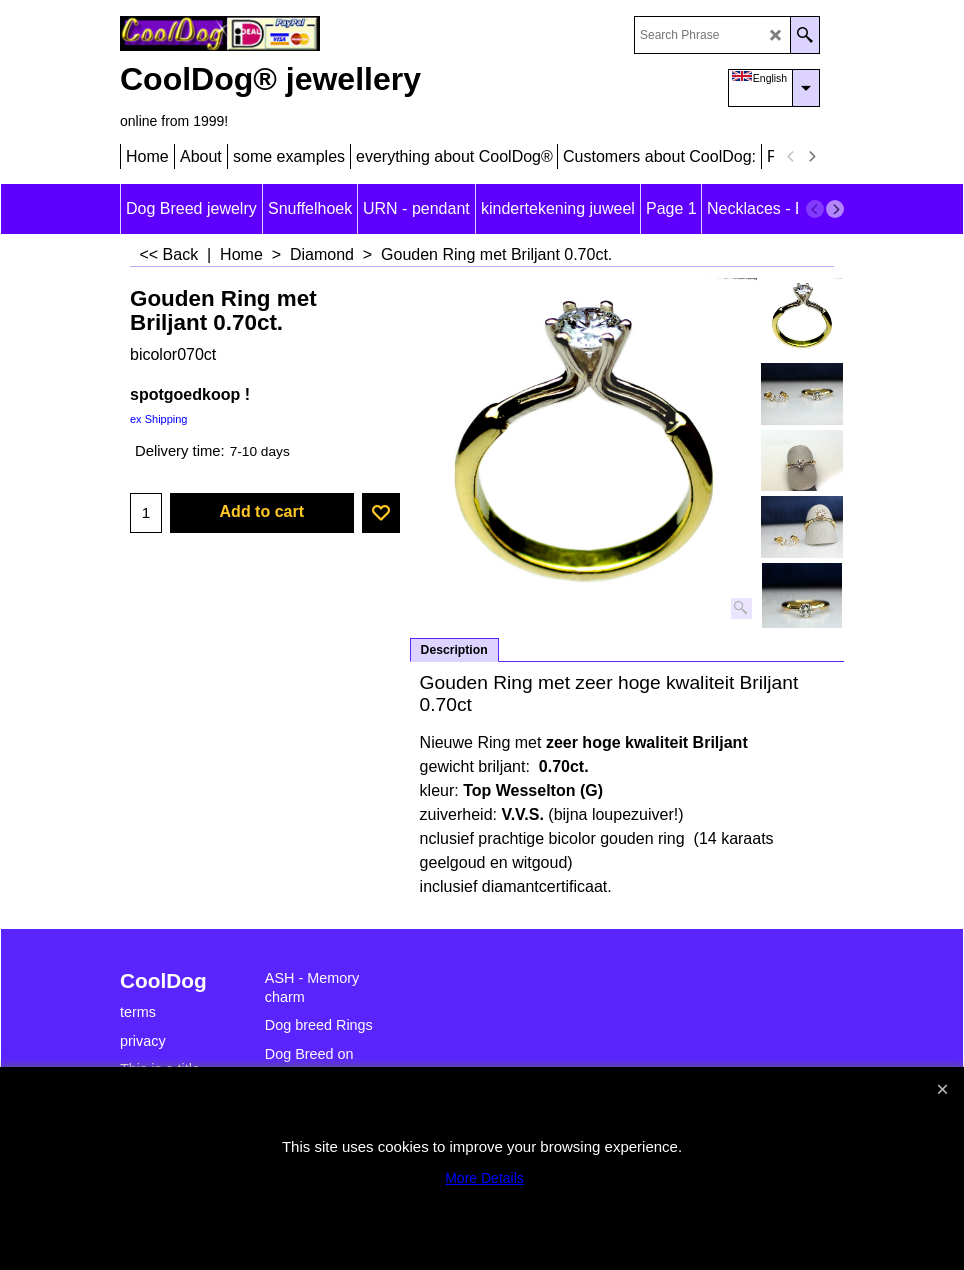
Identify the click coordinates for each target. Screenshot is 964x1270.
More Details (484, 1178)
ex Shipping (159, 419)
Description (454, 650)
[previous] (791, 157)
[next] (811, 157)
